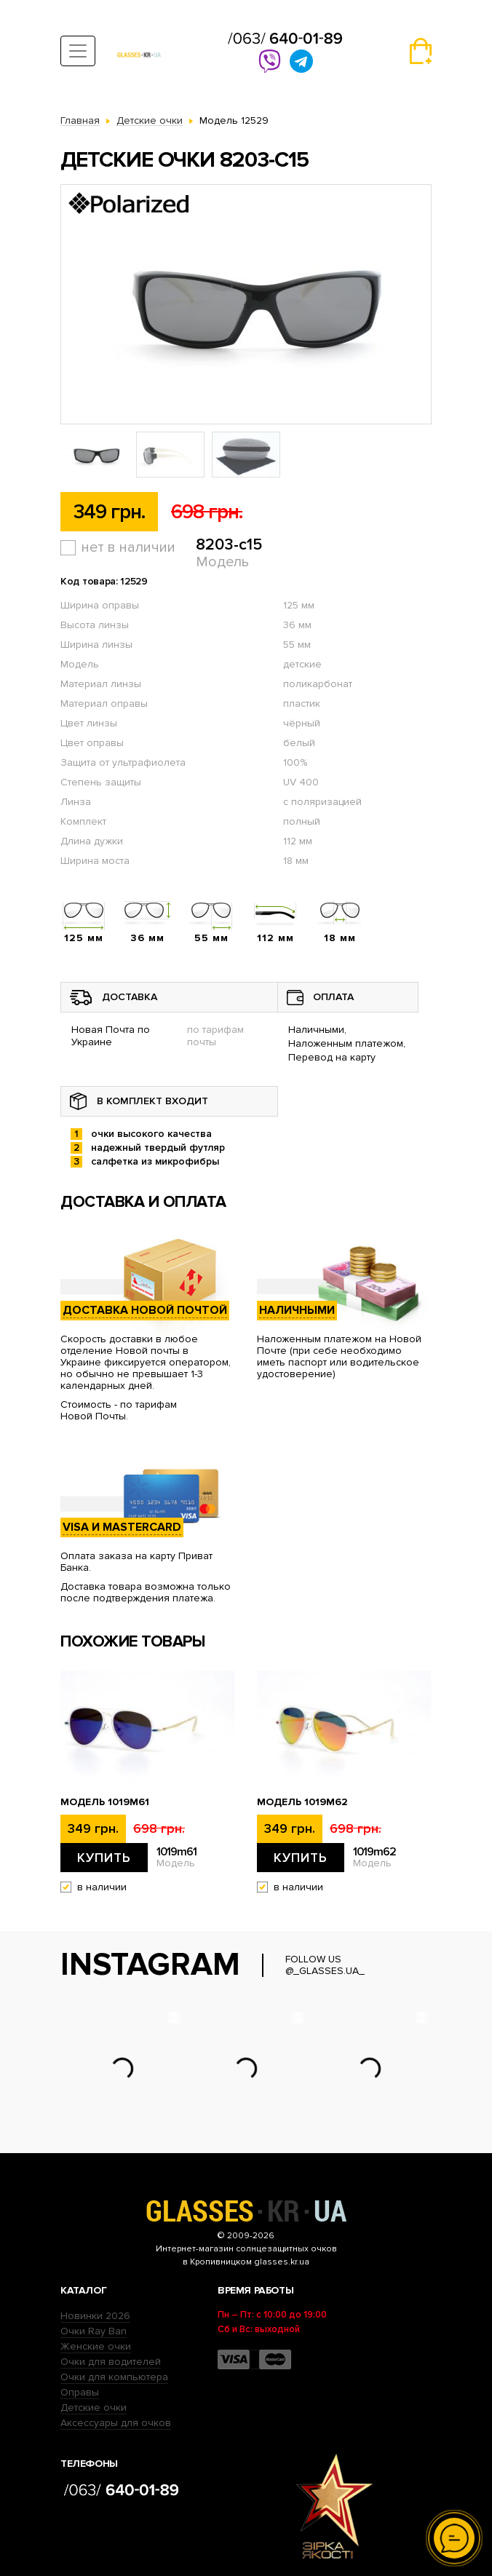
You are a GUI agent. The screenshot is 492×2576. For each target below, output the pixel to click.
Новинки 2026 (95, 2316)
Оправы (79, 2392)
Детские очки (93, 2407)
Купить (104, 1858)
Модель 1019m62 (302, 1802)
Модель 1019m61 (104, 1802)
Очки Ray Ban (93, 2331)
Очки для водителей (110, 2361)
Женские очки (95, 2346)
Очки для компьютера (114, 2377)
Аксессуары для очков (115, 2423)
